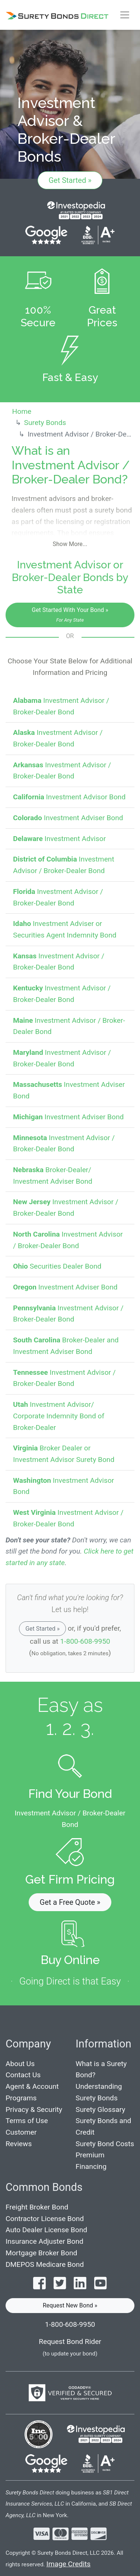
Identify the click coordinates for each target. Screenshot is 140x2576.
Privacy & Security (34, 2109)
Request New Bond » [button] (70, 2305)
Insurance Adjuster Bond (44, 2241)
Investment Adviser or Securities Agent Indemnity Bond (65, 929)
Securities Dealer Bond (57, 1266)
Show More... (70, 544)
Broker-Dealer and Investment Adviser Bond (66, 1346)
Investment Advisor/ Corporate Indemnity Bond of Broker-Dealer (58, 1415)
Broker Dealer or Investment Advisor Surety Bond (63, 1454)
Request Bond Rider (70, 2341)
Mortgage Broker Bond (41, 2253)
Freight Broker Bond (37, 2207)
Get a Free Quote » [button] (70, 1902)
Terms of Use (27, 2120)
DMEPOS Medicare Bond (45, 2264)
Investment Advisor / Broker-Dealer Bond (61, 706)
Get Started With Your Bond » (70, 614)
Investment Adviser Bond (68, 817)
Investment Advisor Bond (69, 797)
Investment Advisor (59, 838)
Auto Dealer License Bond (46, 2230)
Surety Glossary (100, 2109)
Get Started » (69, 180)
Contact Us (23, 2075)
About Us (20, 2063)
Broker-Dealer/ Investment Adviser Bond (52, 1175)
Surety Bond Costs (105, 2143)
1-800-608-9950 (85, 1641)
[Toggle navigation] (124, 15)
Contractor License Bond (45, 2218)
